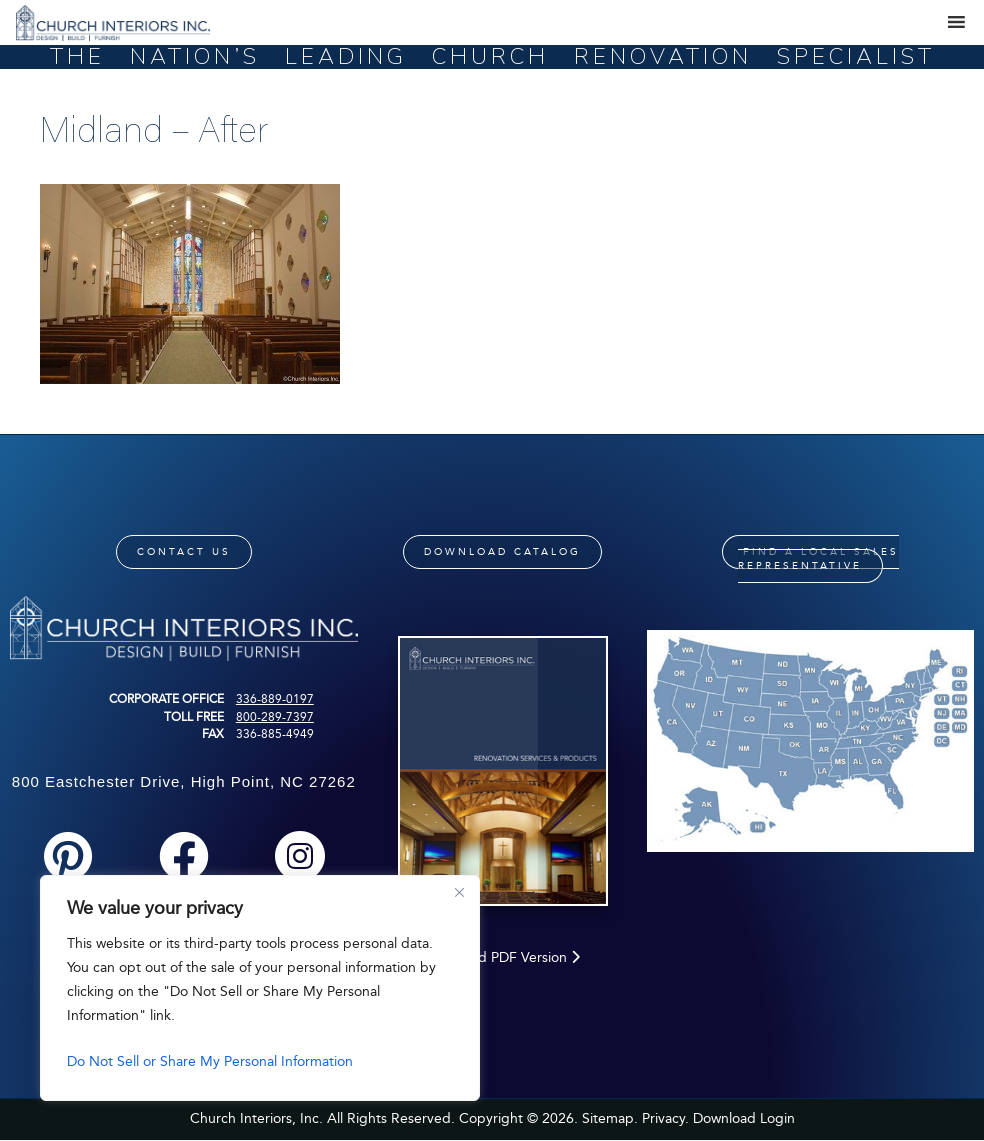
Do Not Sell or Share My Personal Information (210, 1061)
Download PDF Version (502, 957)
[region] (260, 988)
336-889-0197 (275, 699)
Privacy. (665, 1118)
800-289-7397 (275, 717)
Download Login (744, 1118)
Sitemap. (610, 1118)
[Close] (459, 892)
